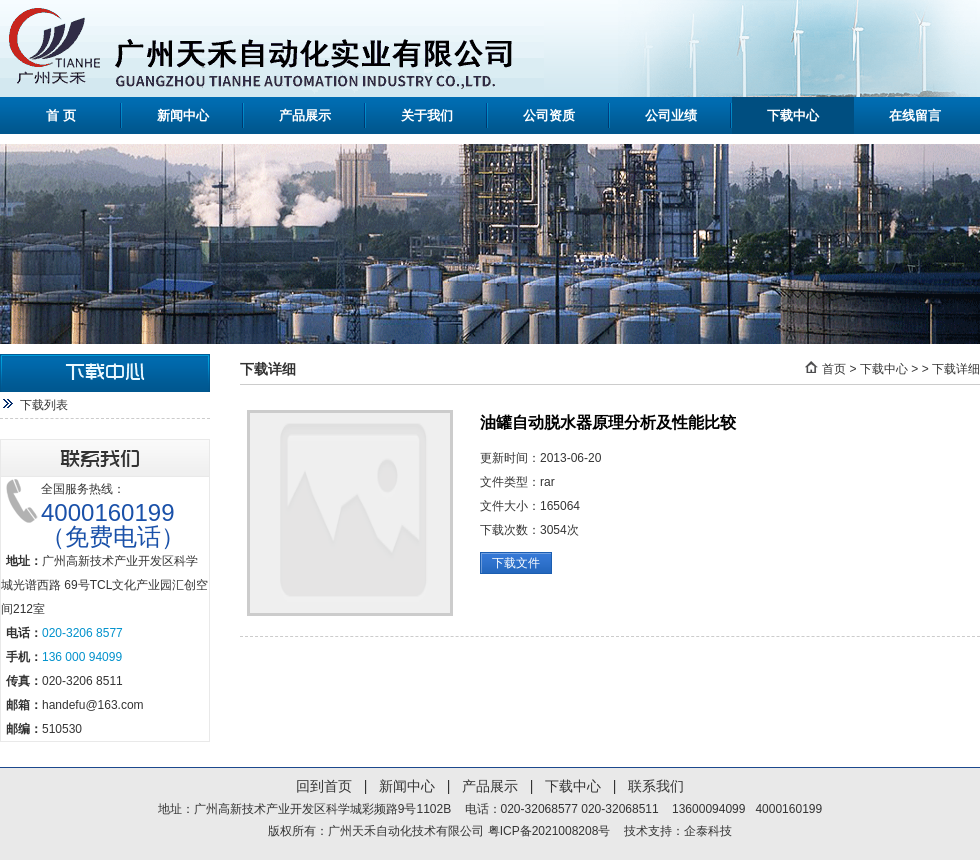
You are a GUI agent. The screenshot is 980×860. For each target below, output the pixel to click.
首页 (834, 369)
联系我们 (656, 786)
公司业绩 (671, 115)
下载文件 (516, 563)
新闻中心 (183, 115)
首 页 (61, 115)
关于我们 (427, 115)
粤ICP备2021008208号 (549, 831)
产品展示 (305, 115)
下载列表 (44, 405)
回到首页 (324, 786)
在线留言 (915, 115)
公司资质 (549, 115)
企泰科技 (708, 831)
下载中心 (793, 115)
